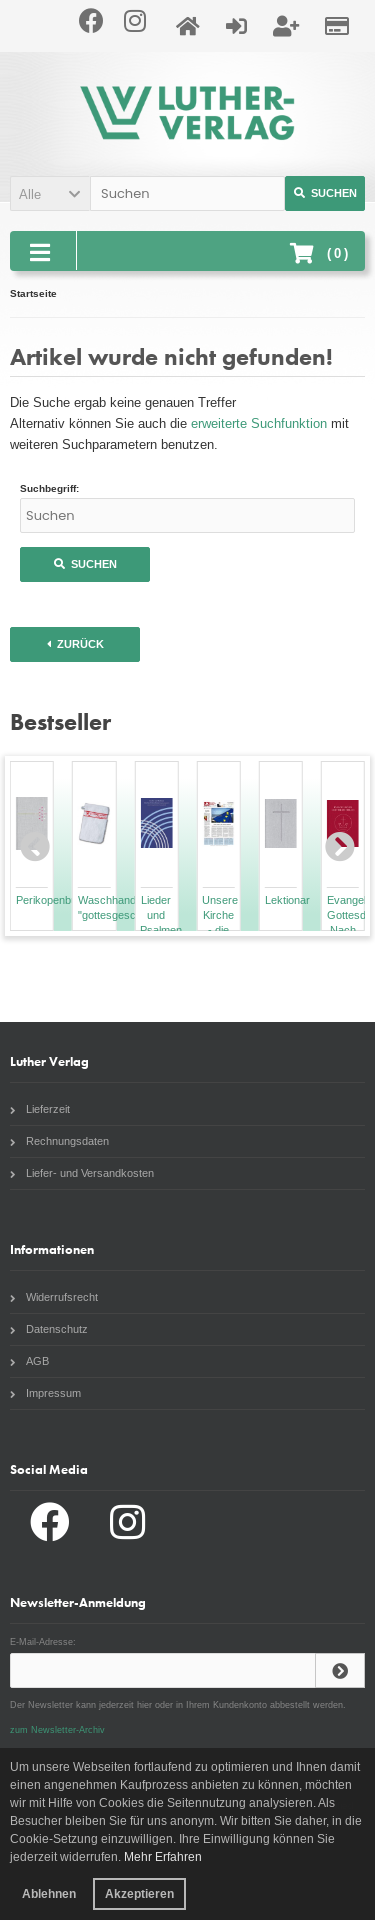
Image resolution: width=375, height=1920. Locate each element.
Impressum (45, 1393)
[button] (50, 193)
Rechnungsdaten (59, 1141)
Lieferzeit (40, 1109)
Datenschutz (49, 1329)
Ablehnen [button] (49, 1894)
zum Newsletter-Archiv (57, 1730)
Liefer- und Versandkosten (82, 1173)
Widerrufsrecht (54, 1297)
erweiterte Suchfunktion (259, 423)
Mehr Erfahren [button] (163, 1857)
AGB (29, 1361)
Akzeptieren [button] (139, 1894)
